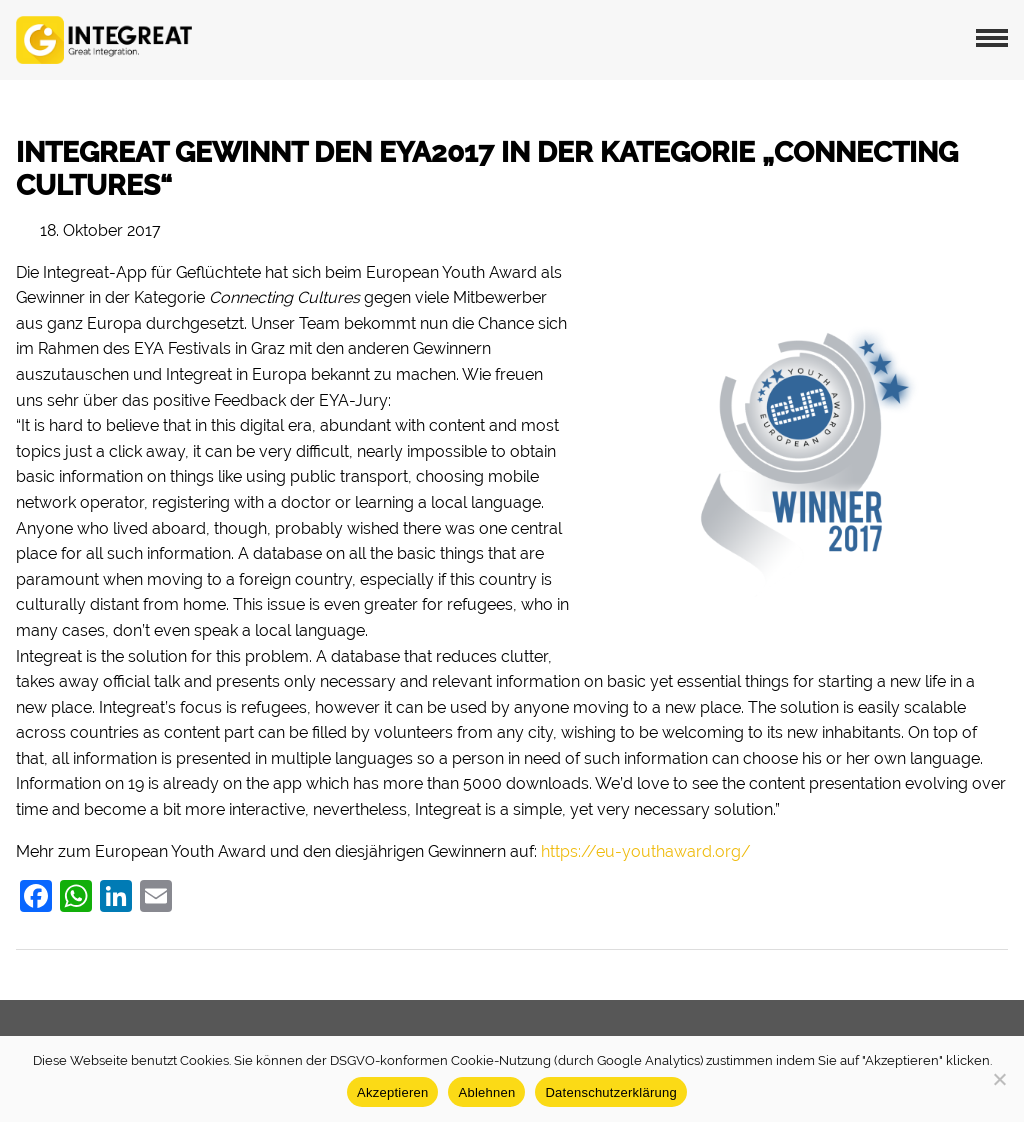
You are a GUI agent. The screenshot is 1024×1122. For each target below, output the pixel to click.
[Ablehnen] (999, 1079)
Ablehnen (486, 1092)
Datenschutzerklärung (610, 1092)
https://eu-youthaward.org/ (646, 851)
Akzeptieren (392, 1092)
